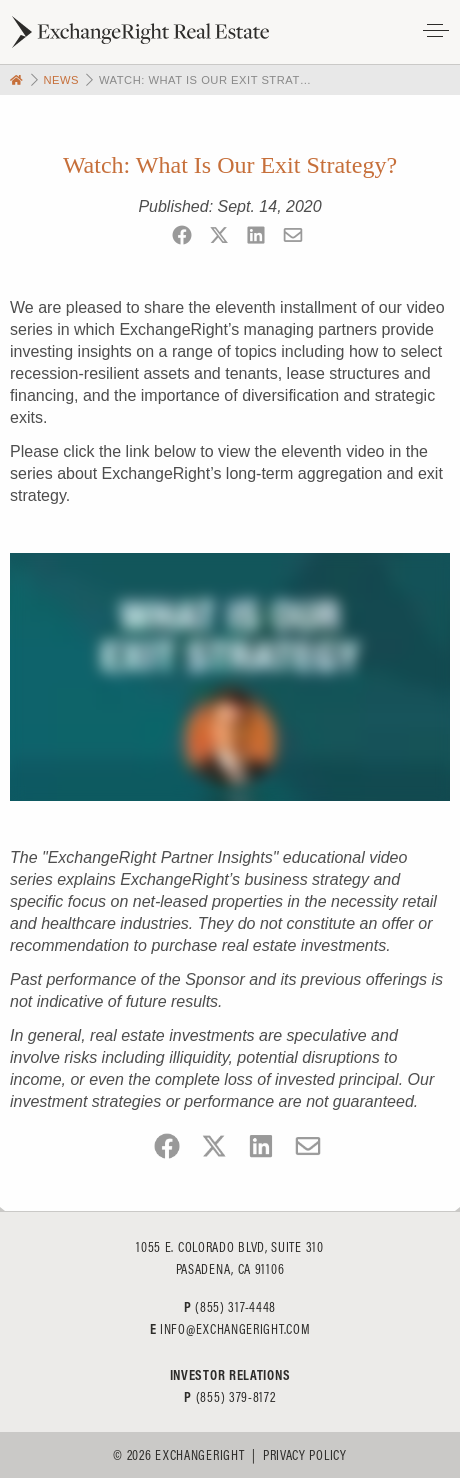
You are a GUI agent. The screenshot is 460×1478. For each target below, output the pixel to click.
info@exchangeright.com (235, 1329)
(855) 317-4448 (235, 1307)
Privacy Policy (305, 1455)
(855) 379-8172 (236, 1397)
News (61, 80)
